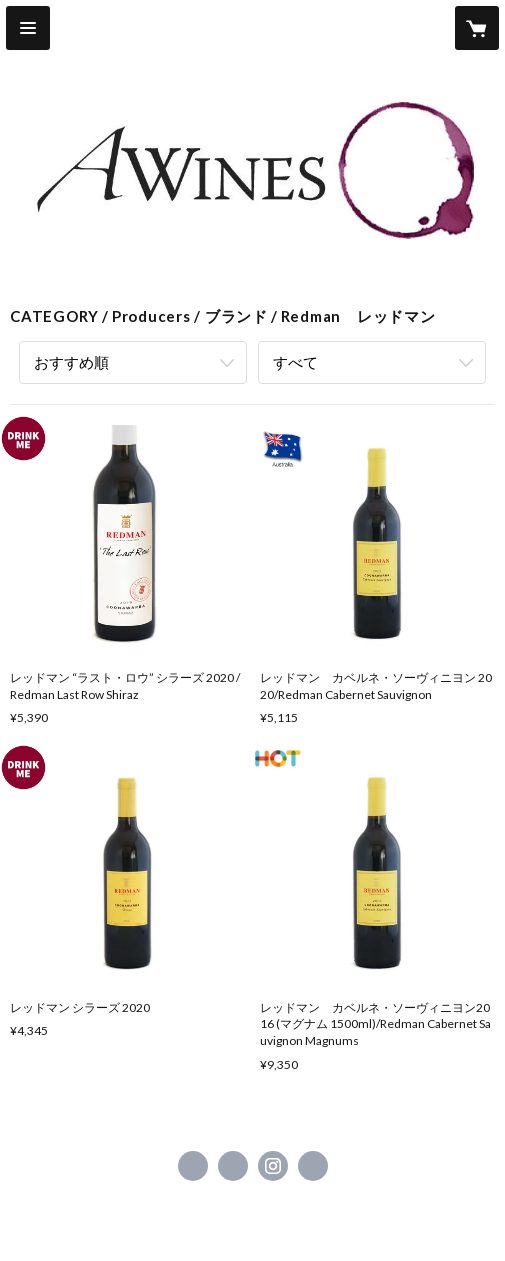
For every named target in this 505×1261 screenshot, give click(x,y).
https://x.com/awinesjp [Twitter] (233, 1166)
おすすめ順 (71, 362)
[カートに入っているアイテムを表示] (477, 28)
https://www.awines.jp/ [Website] (313, 1166)
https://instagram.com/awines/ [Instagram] (273, 1166)
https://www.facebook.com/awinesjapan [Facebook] (193, 1166)
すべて (295, 362)
